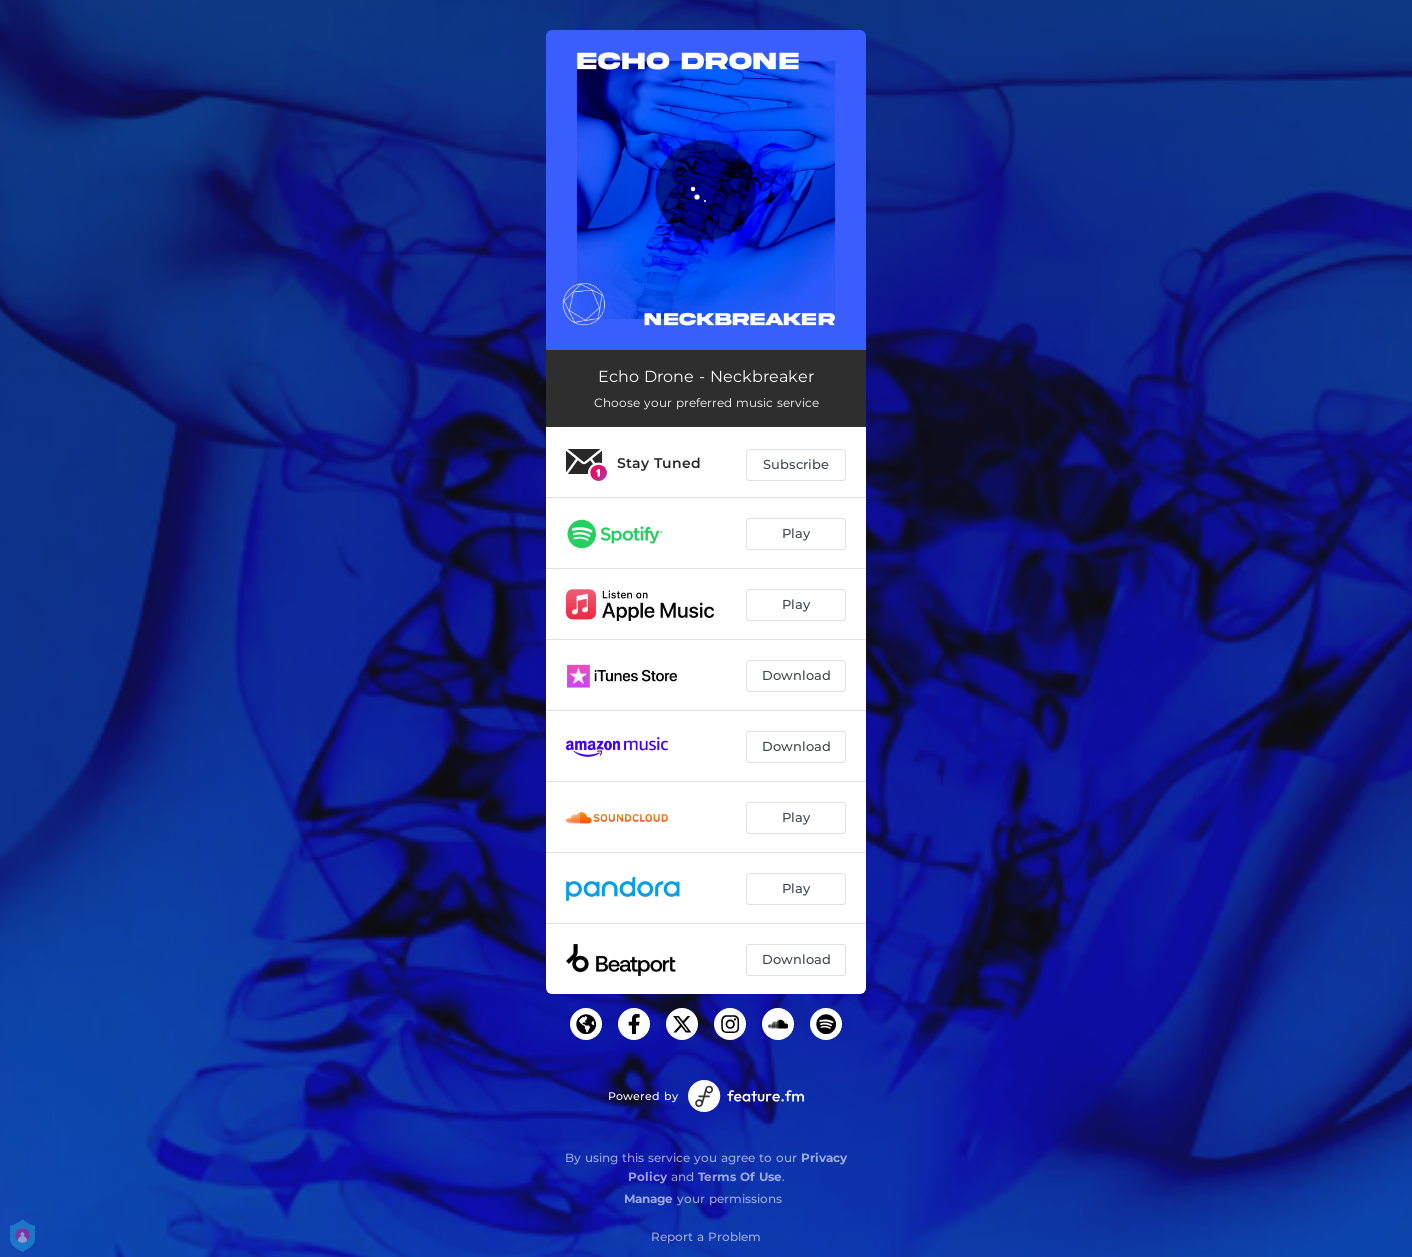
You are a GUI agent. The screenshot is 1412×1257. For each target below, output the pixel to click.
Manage (648, 1198)
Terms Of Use (740, 1176)
